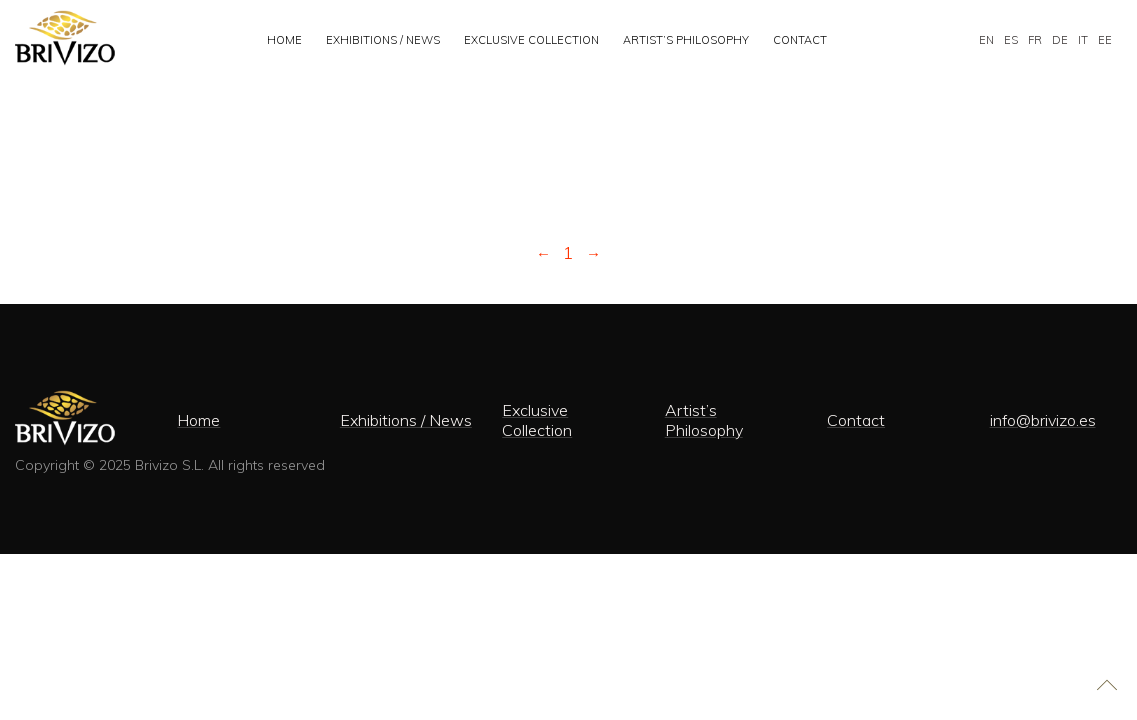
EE (1105, 40)
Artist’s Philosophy (686, 40)
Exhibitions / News (383, 40)
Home (284, 40)
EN (986, 40)
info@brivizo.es (1043, 420)
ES (1011, 40)
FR (1035, 40)
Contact (800, 40)
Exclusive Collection (531, 40)
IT (1083, 40)
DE (1060, 40)
